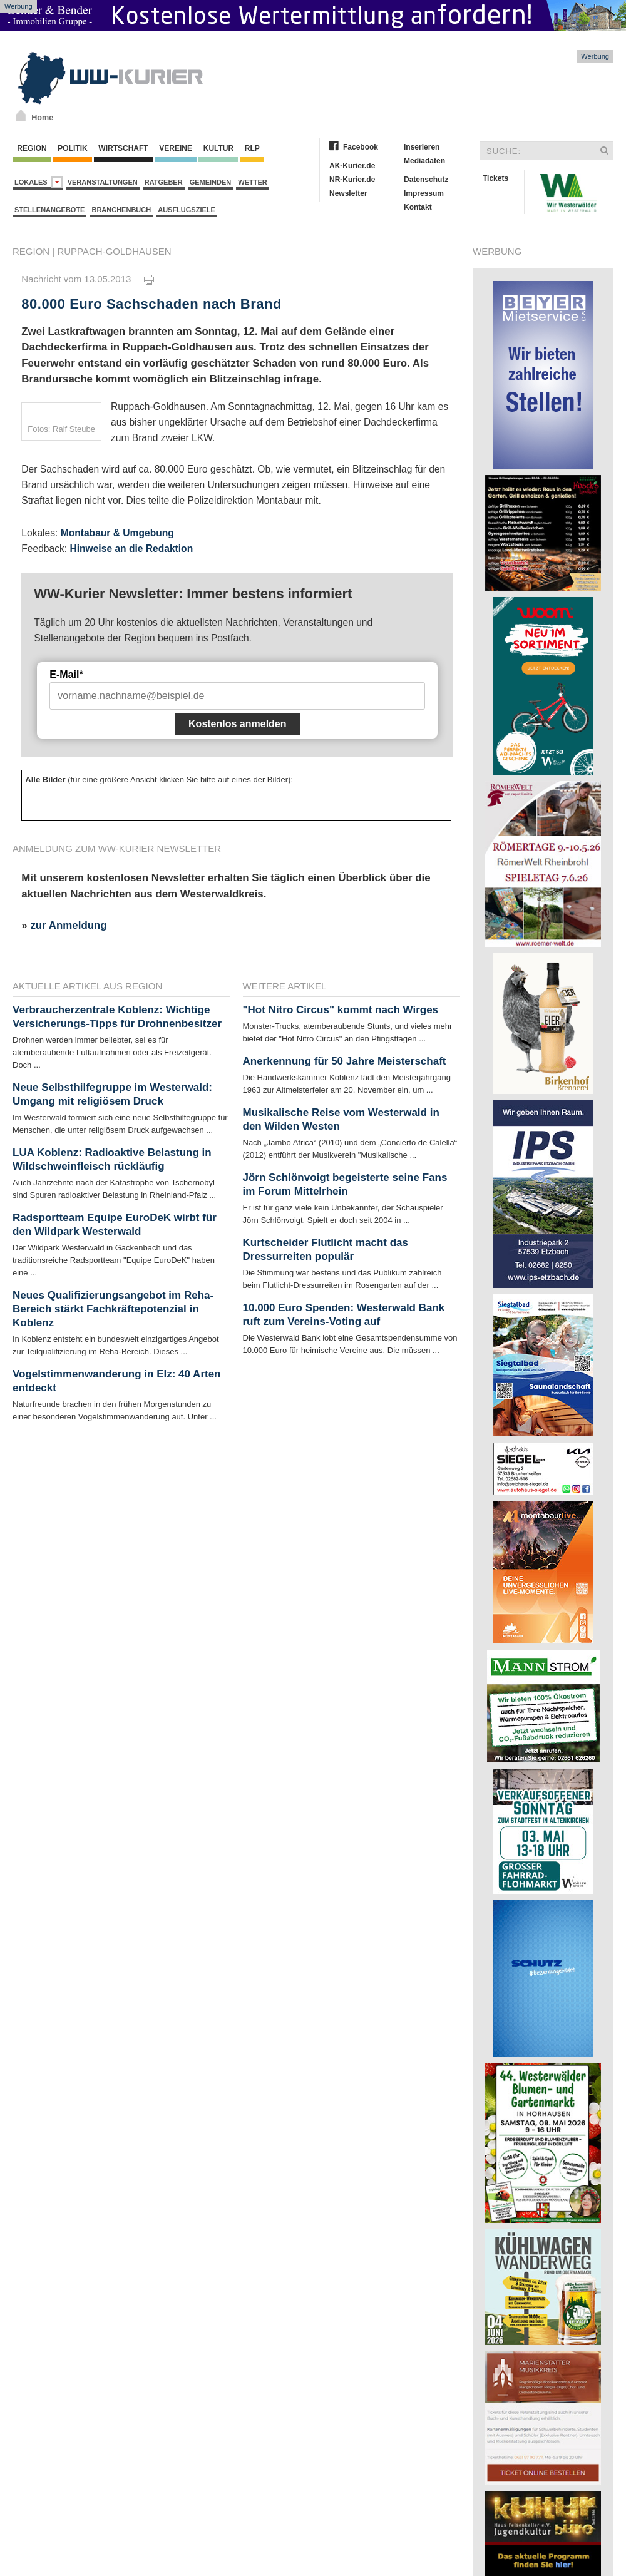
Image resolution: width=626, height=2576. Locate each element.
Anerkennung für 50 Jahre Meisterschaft (344, 1061)
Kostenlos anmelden (237, 723)
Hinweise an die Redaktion (131, 548)
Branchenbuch (121, 209)
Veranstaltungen (103, 182)
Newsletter (348, 193)
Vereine (175, 148)
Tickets (495, 178)
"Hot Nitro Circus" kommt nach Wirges (341, 1010)
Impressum (424, 193)
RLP (251, 148)
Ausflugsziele (186, 209)
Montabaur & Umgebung (117, 533)
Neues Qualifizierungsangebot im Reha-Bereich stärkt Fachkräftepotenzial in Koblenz (113, 1309)
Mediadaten (424, 160)
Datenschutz (426, 179)
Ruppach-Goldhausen (114, 251)
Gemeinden (211, 182)
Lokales (38, 182)
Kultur (218, 148)
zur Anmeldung (68, 925)
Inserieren (421, 147)
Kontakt (418, 207)
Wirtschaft (123, 148)
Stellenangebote (49, 209)
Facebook (360, 147)
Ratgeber (164, 182)
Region (32, 148)
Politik (73, 148)
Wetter (252, 182)
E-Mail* (66, 674)
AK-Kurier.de (352, 165)
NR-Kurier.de (352, 179)
